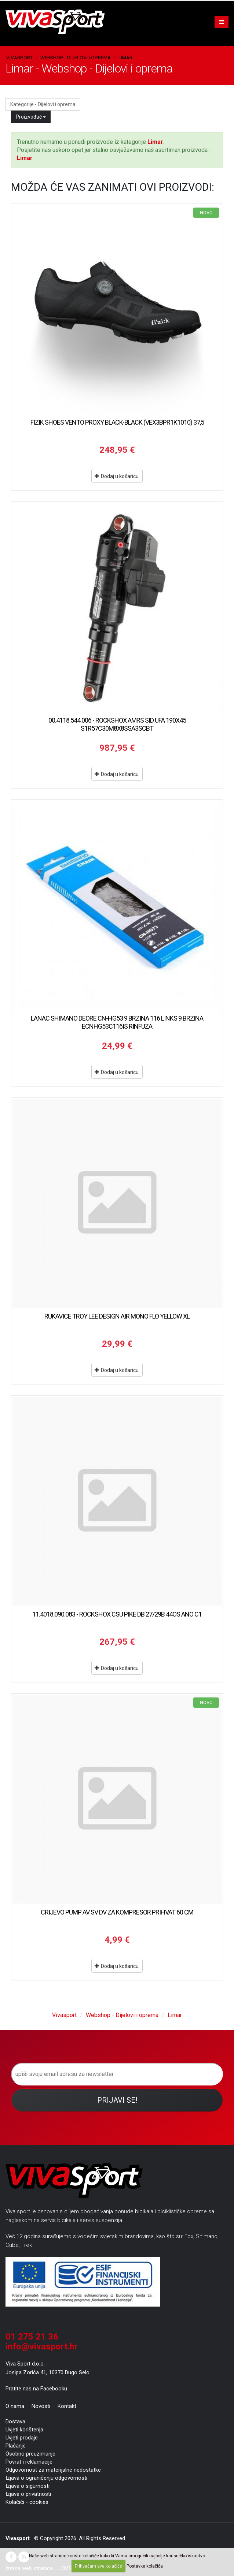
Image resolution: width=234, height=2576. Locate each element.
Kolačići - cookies (27, 2502)
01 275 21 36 (32, 2336)
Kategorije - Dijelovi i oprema (43, 104)
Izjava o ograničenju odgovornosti (46, 2478)
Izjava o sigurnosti (28, 2486)
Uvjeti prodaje (22, 2437)
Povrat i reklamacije (29, 2461)
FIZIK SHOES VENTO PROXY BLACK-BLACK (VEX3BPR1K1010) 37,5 (117, 422)
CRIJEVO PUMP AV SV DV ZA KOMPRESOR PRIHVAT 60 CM (117, 1912)
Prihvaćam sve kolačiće (98, 2566)
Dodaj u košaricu (117, 476)
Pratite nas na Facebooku (36, 2388)
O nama (15, 2406)
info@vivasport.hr (42, 2346)
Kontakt (67, 2406)
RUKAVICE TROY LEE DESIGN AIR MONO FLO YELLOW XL (117, 1316)
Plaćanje (16, 2445)
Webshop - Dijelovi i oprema (75, 57)
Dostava (15, 2421)
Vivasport (19, 57)
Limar (125, 57)
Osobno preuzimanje (30, 2453)
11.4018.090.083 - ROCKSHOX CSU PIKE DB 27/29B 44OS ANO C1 (117, 1614)
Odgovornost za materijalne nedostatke (53, 2470)
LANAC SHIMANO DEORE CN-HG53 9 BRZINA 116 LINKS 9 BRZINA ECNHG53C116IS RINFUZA (117, 1022)
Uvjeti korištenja (24, 2429)
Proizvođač (31, 117)
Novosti (41, 2406)
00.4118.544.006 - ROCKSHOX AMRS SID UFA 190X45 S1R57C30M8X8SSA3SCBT (117, 724)
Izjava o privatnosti (28, 2494)
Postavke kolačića (145, 2566)
